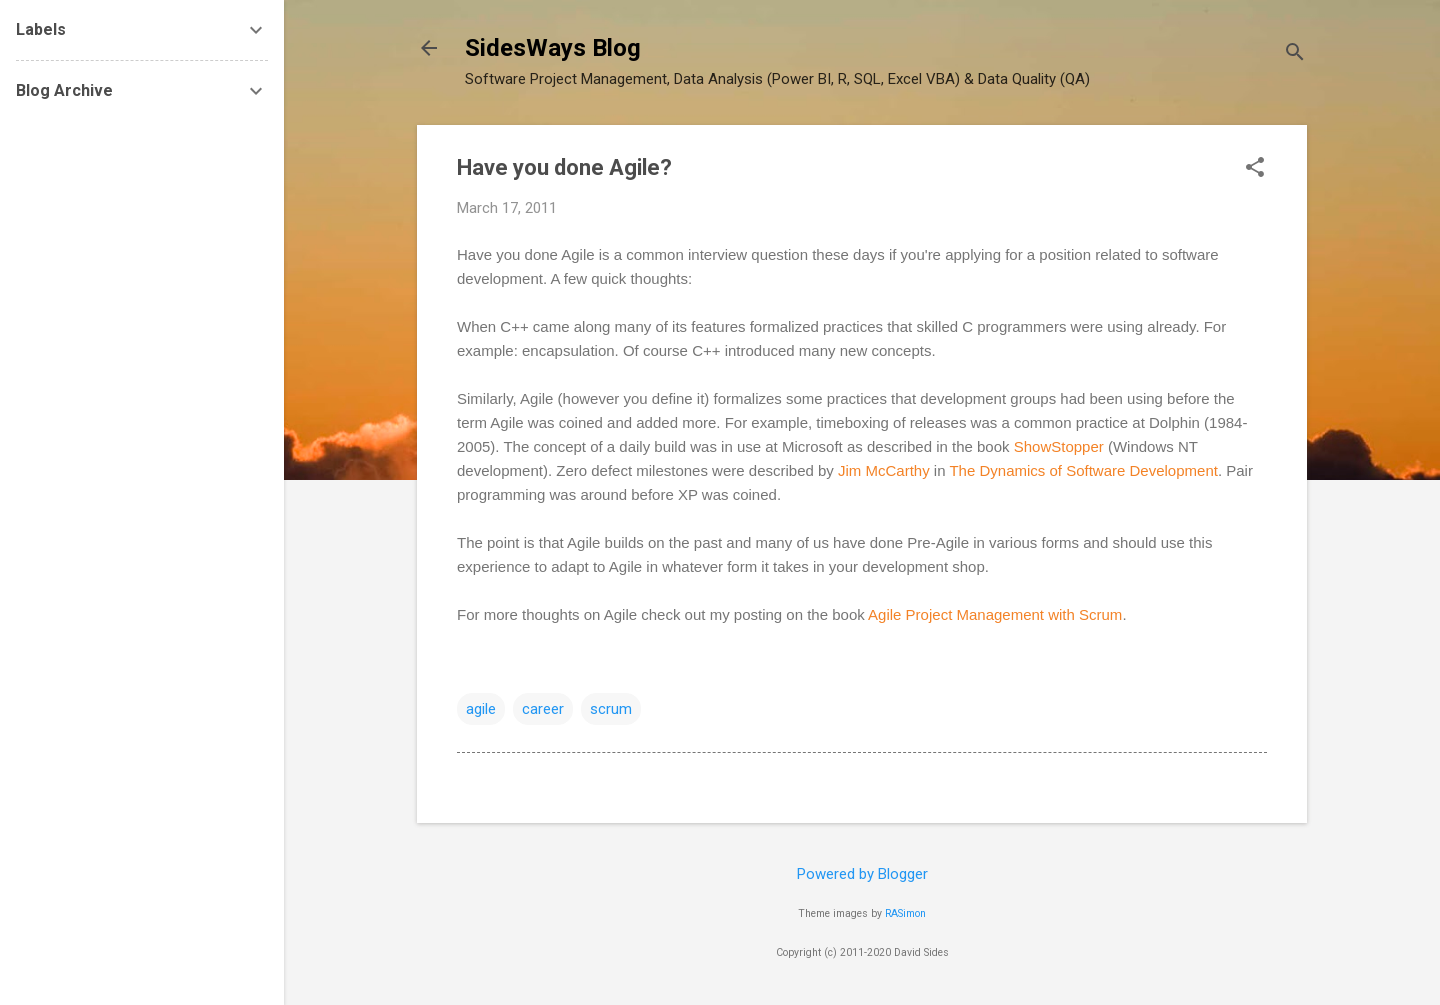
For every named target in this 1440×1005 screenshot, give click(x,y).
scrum (611, 709)
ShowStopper (1059, 446)
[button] (1255, 169)
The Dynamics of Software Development (1083, 470)
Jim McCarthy (884, 470)
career (543, 709)
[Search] (1295, 54)
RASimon (905, 913)
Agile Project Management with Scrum (995, 614)
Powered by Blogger (862, 874)
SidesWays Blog (553, 48)
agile (481, 709)
